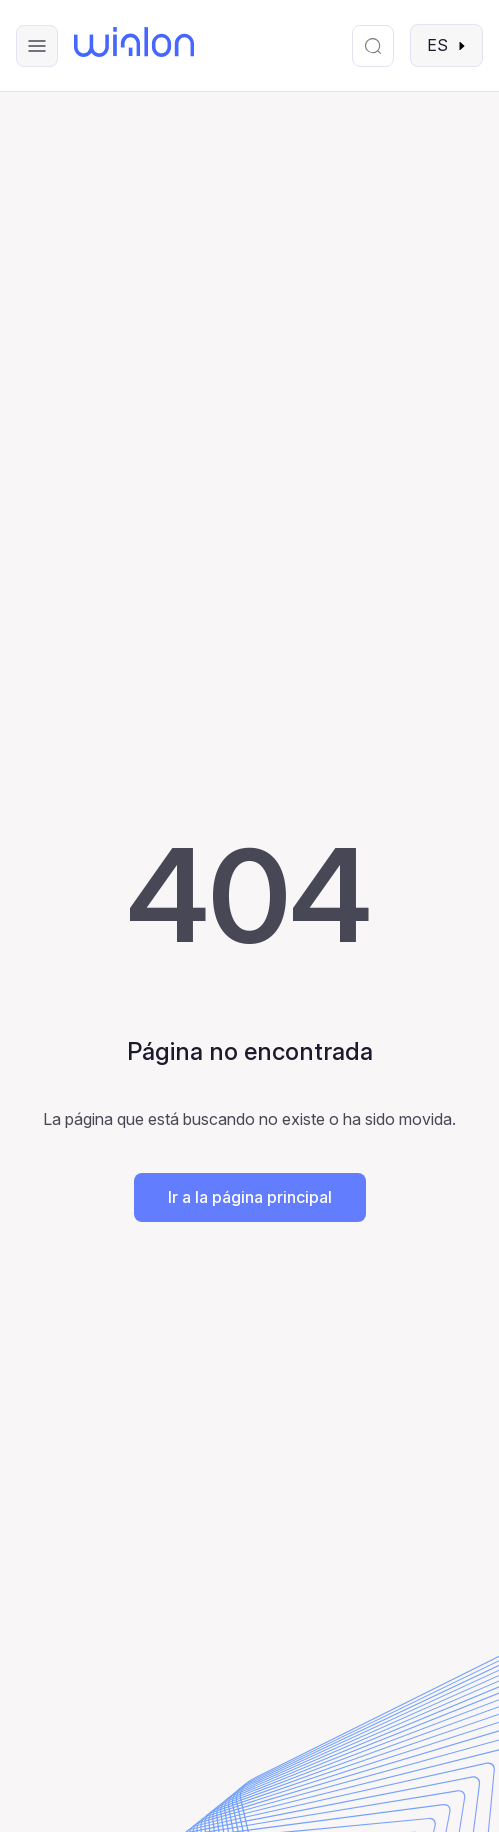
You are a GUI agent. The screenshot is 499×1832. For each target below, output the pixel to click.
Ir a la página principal (250, 1197)
